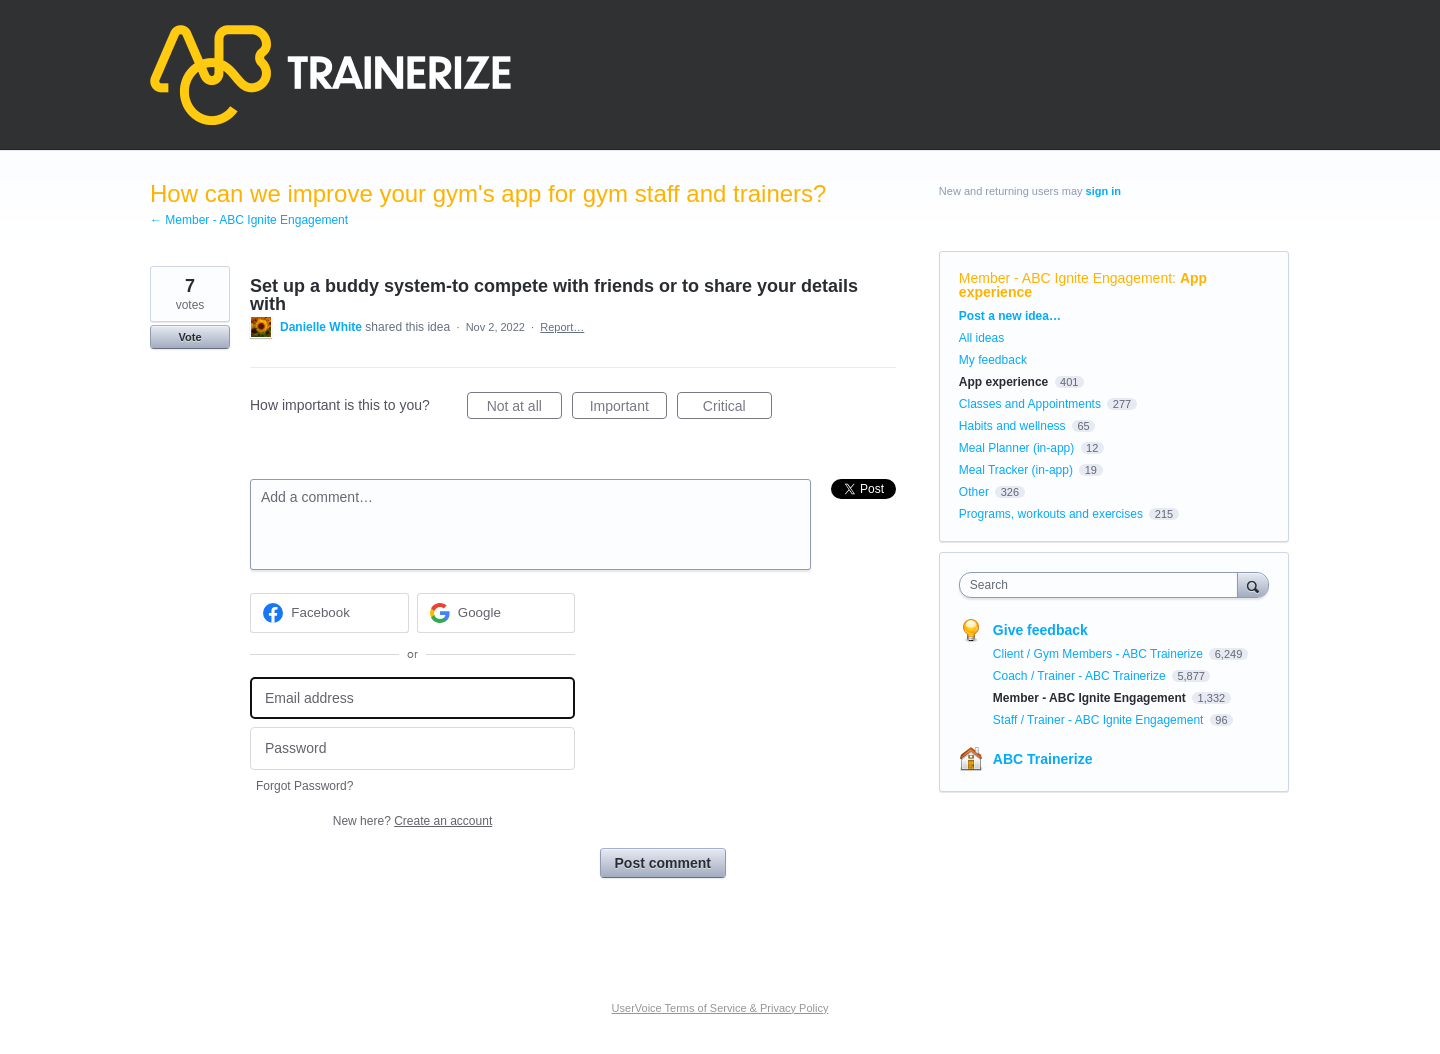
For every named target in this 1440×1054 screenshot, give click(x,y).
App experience (1003, 382)
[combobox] (1103, 585)
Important (628, 409)
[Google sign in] (496, 613)
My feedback (993, 360)
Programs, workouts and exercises (1051, 514)
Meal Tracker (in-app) (1016, 470)
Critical (737, 409)
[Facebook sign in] (329, 613)
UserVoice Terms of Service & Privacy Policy (720, 1008)
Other (974, 492)
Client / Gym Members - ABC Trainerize (1099, 654)
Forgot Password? (304, 786)
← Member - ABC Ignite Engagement (249, 220)
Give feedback (1040, 630)
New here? (412, 821)
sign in (1103, 191)
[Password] (412, 748)
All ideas (981, 338)
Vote (189, 337)
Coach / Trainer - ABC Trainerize (1081, 676)
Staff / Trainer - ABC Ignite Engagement (1100, 720)
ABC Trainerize (1043, 759)
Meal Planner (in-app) (1016, 448)
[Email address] (412, 698)
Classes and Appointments (1030, 404)
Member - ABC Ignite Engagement (1065, 278)
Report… (562, 327)
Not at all (524, 409)
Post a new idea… (1010, 316)
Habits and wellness (1012, 426)
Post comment (663, 863)
